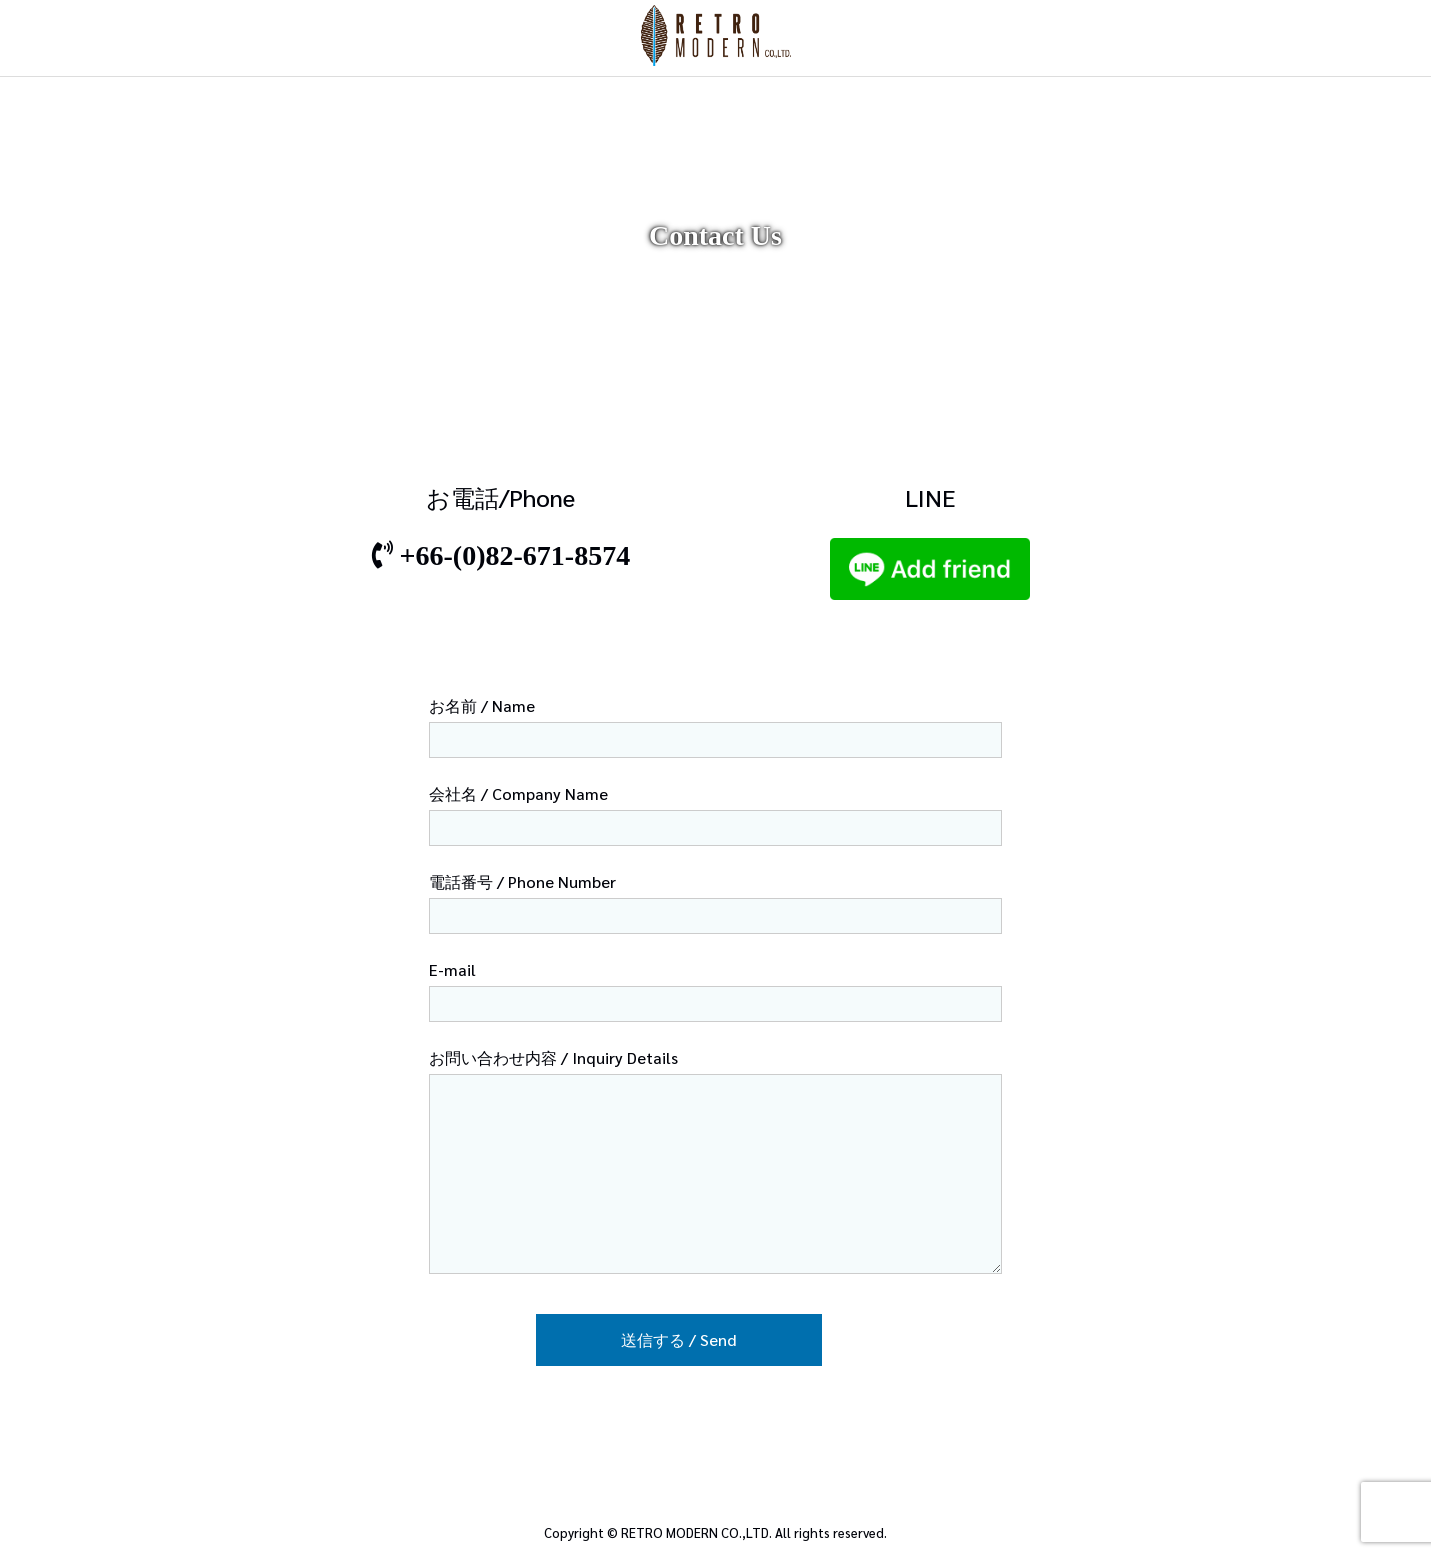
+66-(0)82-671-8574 (515, 555)
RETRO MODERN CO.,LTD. (696, 1532)
